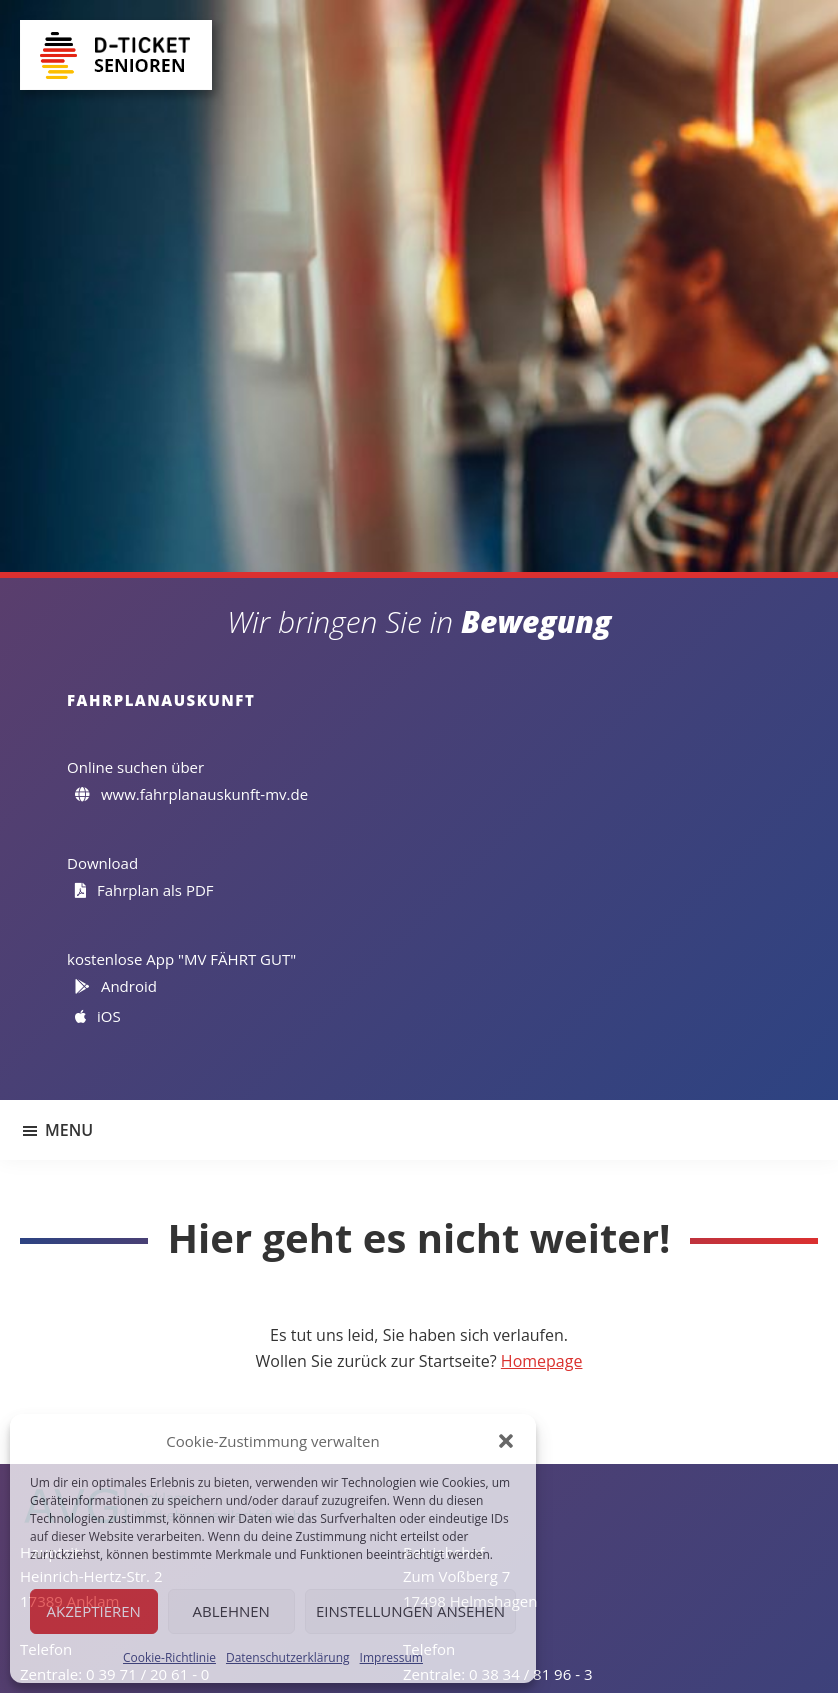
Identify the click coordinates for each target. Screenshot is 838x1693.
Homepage (542, 1361)
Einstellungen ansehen (410, 1611)
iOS (98, 1016)
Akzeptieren (94, 1611)
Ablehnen (231, 1611)
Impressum (391, 1657)
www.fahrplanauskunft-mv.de (192, 794)
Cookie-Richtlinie (169, 1657)
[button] (506, 1441)
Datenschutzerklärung (288, 1657)
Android (116, 986)
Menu (69, 1130)
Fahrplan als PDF (144, 890)
